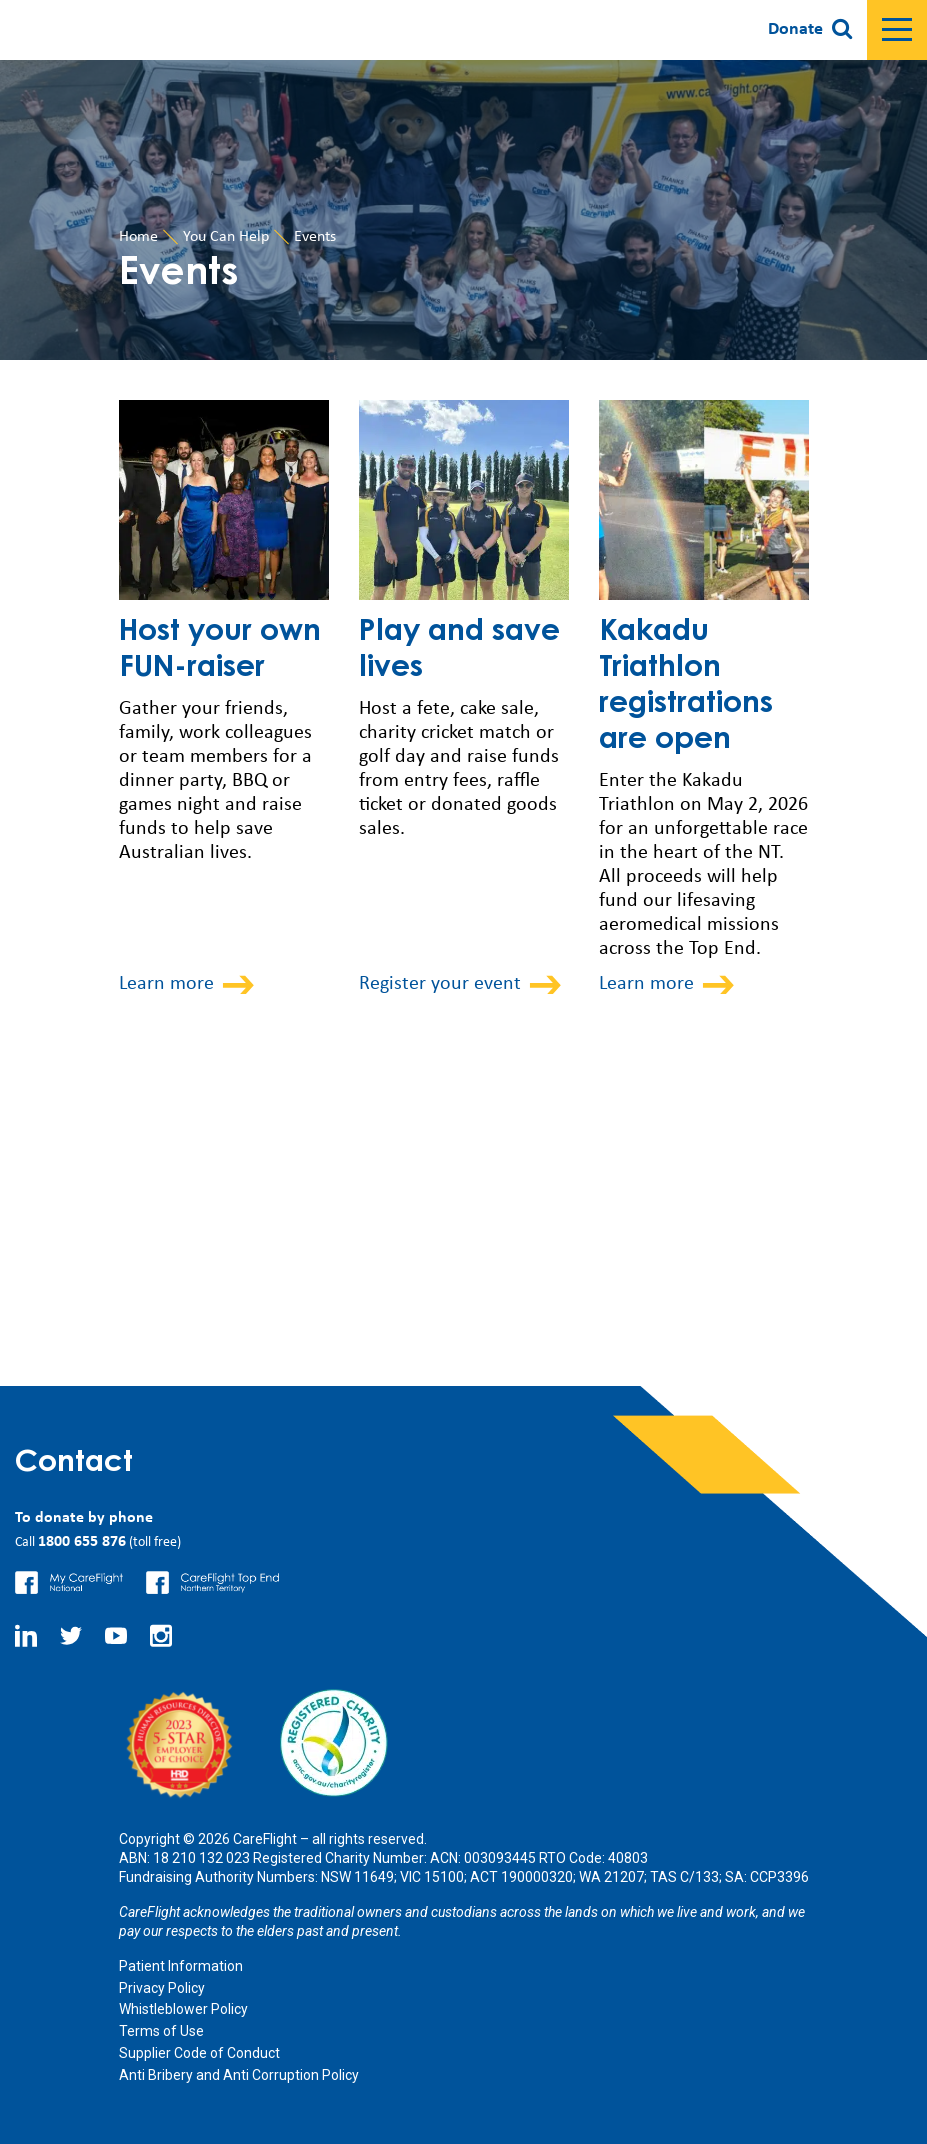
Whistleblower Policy (183, 2009)
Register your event (440, 984)
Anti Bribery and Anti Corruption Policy (239, 2075)
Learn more (166, 984)
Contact (74, 1464)
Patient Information (181, 1966)
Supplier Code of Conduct (199, 2053)
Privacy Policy (162, 1988)
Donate (795, 29)
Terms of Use (161, 2031)
